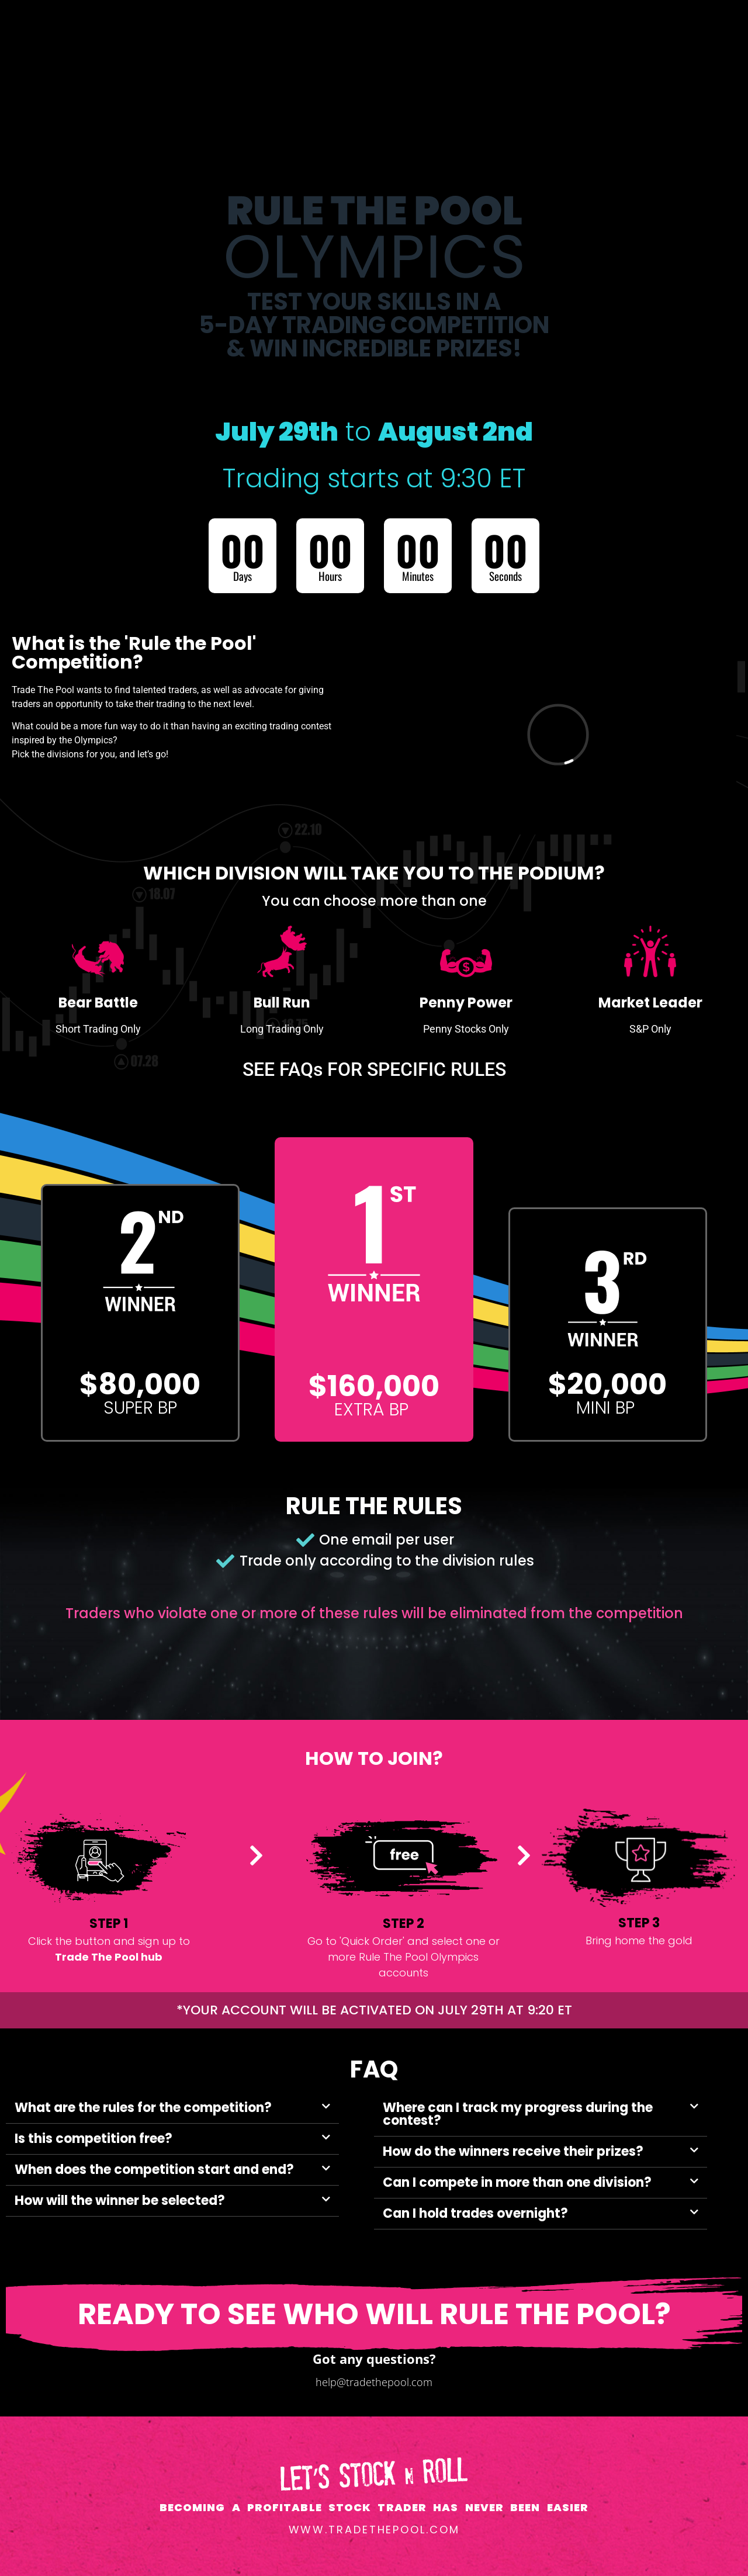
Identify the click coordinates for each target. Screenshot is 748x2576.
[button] (172, 2108)
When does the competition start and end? (154, 2169)
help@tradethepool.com (374, 2382)
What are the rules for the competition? (143, 2108)
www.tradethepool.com (374, 2529)
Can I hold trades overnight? (475, 2213)
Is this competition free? (93, 2139)
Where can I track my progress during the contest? (518, 2114)
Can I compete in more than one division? (517, 2182)
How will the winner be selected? (120, 2200)
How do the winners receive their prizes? (513, 2151)
